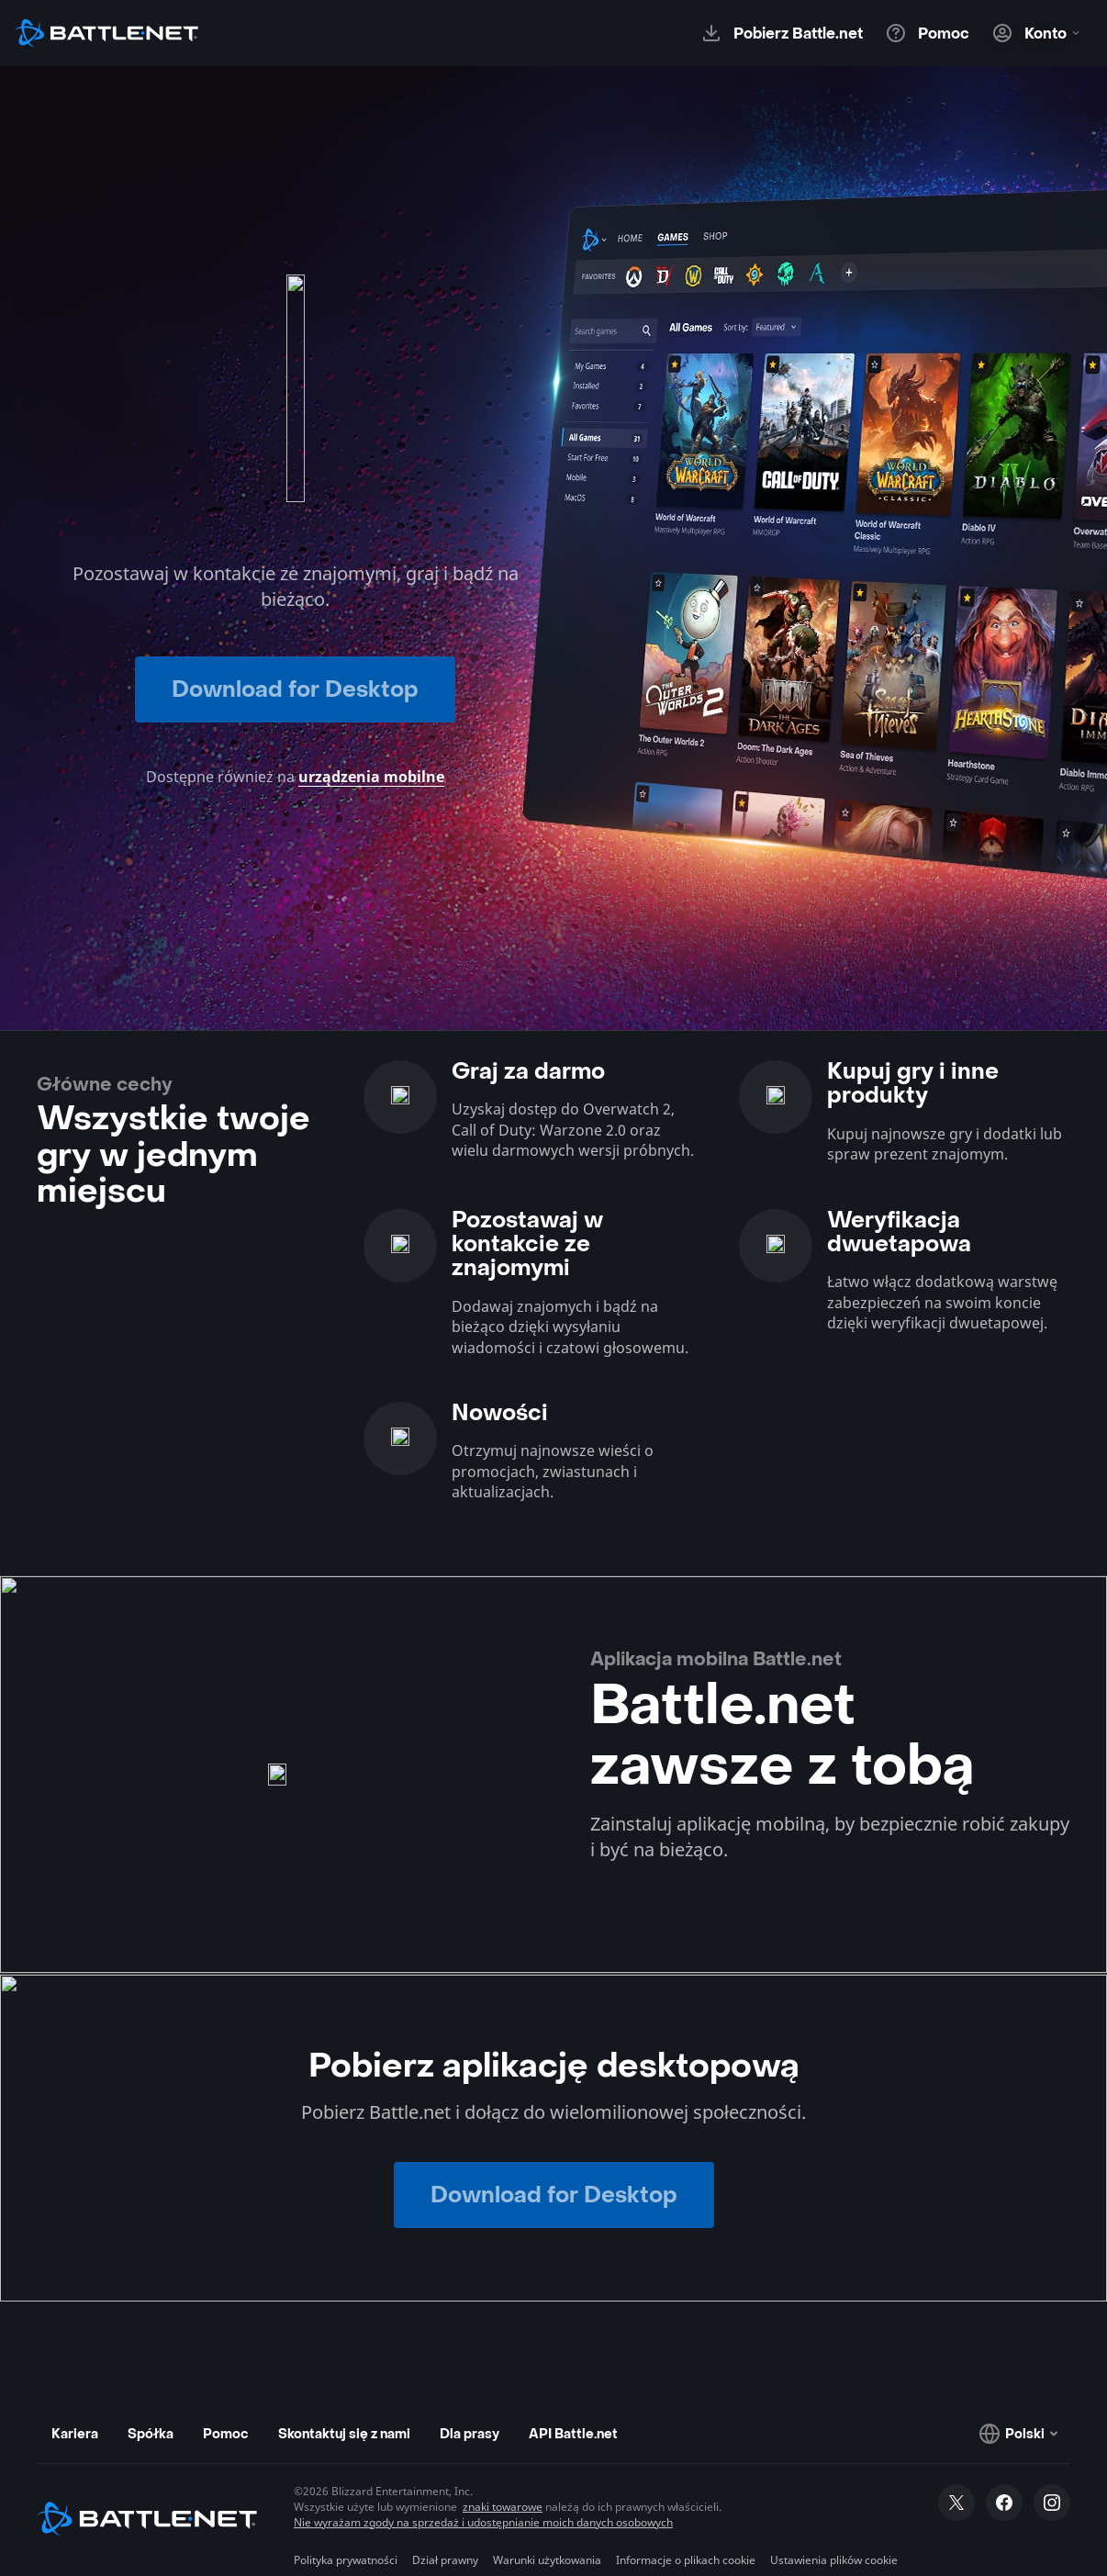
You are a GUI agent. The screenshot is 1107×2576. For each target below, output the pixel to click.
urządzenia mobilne (371, 777)
